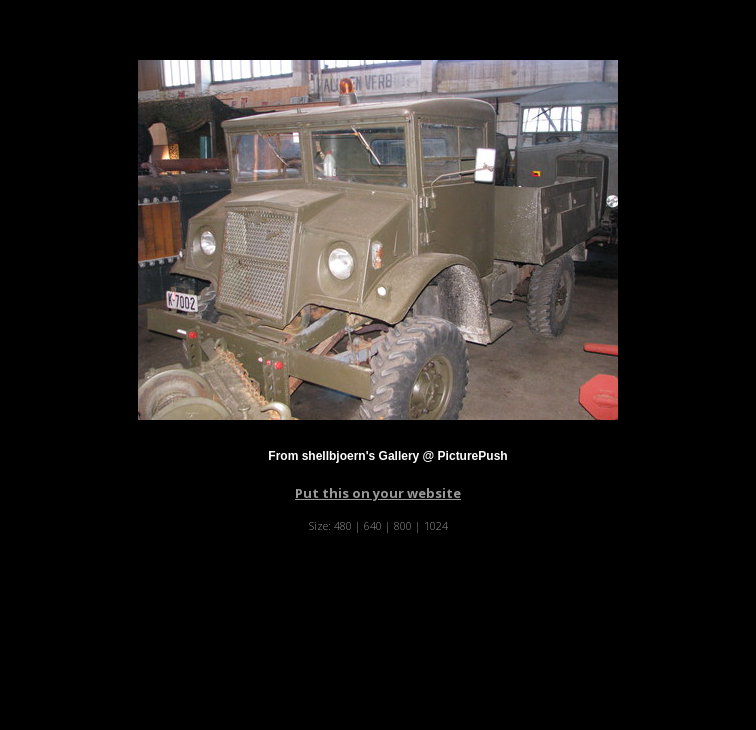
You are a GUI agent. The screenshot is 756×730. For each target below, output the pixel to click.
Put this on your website (378, 493)
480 (343, 525)
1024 (436, 525)
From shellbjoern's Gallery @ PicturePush (387, 456)
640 (373, 525)
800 (403, 525)
